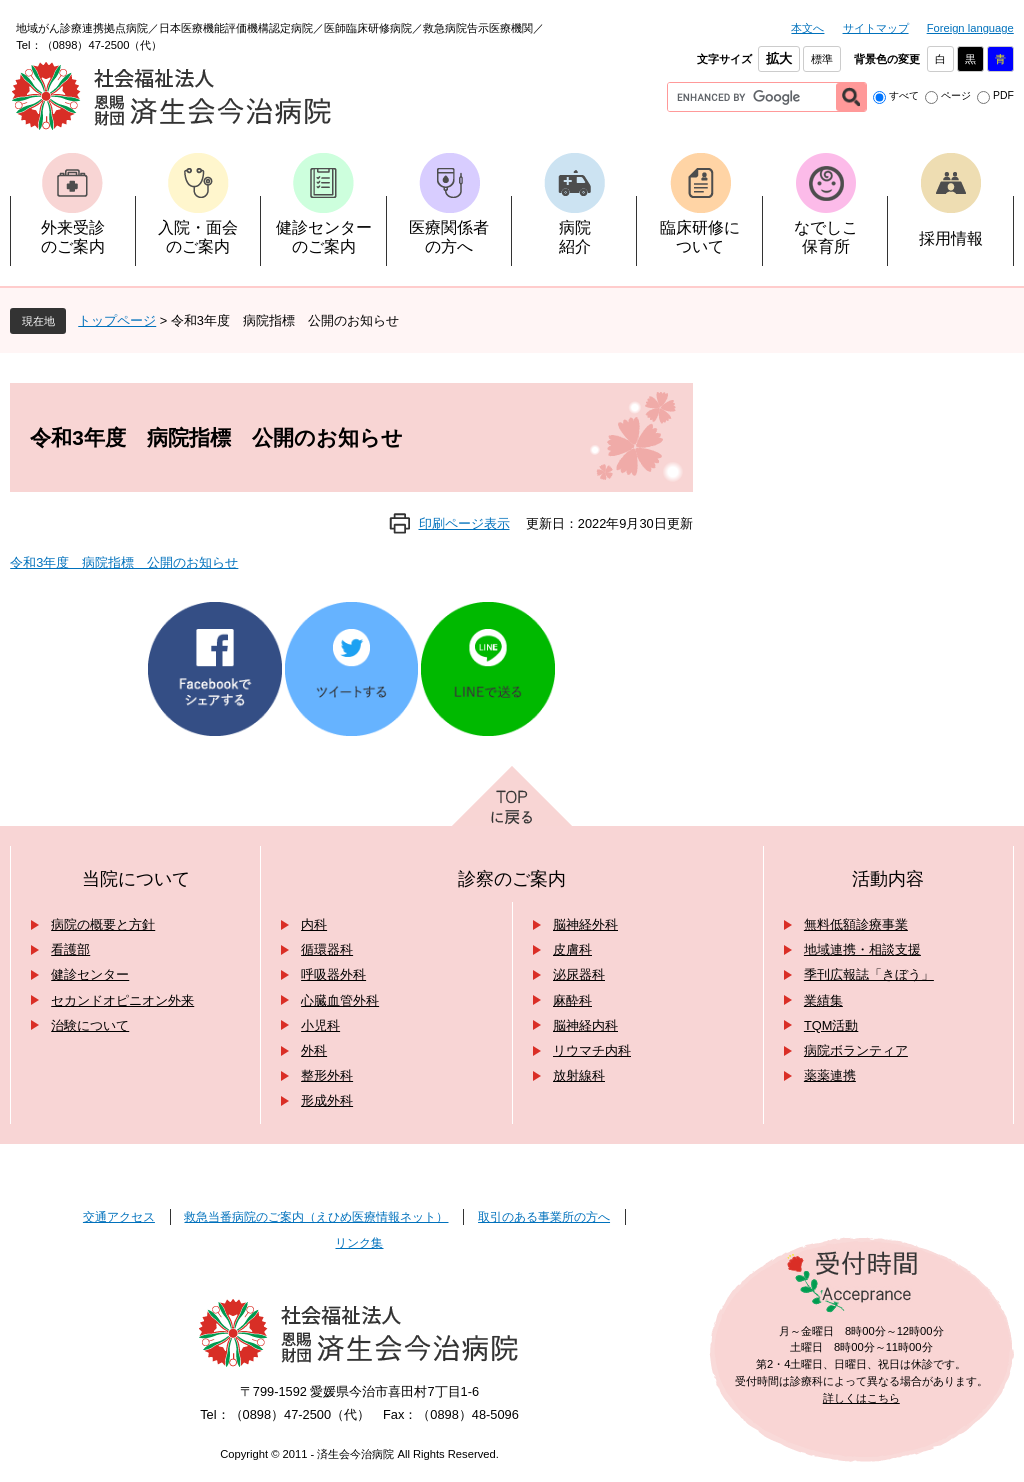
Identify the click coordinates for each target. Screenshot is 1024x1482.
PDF (1003, 95)
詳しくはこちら (861, 1398)
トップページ (117, 320)
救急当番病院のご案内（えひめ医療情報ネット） (316, 1217)
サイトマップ (876, 28)
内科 (314, 924)
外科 (314, 1050)
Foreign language (970, 28)
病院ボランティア (856, 1050)
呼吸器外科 (333, 974)
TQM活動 (831, 1025)
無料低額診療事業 (856, 924)
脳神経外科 (585, 924)
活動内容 (888, 879)
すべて (904, 95)
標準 (822, 59)
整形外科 (327, 1075)
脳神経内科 (585, 1025)
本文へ (807, 28)
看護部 (70, 949)
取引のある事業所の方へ (544, 1217)
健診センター (90, 974)
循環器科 (327, 949)
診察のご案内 (512, 879)
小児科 (320, 1025)
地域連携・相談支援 (862, 949)
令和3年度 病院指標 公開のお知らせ (124, 562)
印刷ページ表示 (464, 523)
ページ (956, 95)
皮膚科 (572, 949)
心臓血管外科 (340, 1000)
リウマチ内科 (592, 1050)
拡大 (779, 58)
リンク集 (359, 1243)
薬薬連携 (830, 1075)
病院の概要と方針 (103, 924)
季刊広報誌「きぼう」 (869, 974)
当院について (136, 879)
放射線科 (579, 1075)
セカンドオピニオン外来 (122, 1000)
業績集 (823, 1000)
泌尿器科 (579, 974)
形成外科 (327, 1100)
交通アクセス (119, 1217)
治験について (90, 1025)
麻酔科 (572, 1000)
